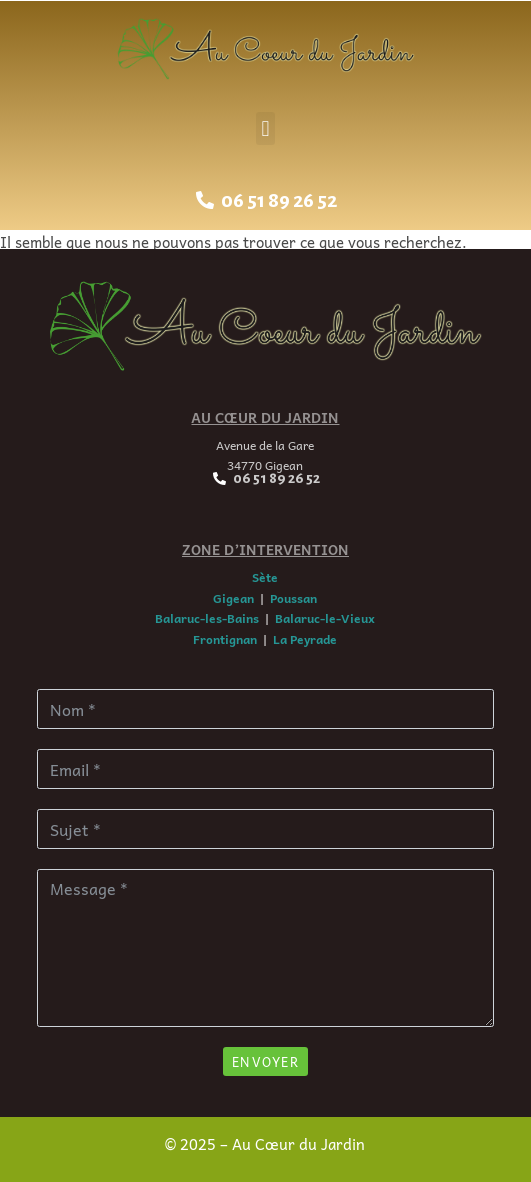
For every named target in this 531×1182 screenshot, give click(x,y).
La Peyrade (305, 639)
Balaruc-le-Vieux (325, 618)
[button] (265, 128)
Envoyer (265, 1061)
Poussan (293, 598)
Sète (265, 577)
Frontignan (225, 639)
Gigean (233, 598)
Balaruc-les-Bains (207, 618)
